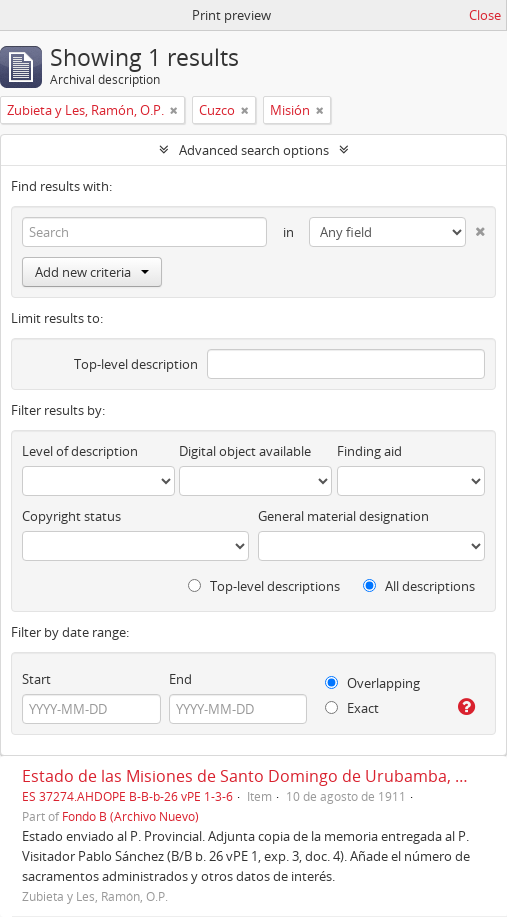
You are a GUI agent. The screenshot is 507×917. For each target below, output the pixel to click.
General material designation (343, 516)
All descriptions (419, 586)
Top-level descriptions (264, 586)
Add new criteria (92, 272)
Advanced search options (254, 150)
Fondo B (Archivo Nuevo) (130, 816)
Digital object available (245, 451)
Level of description (80, 451)
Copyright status (71, 516)
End (180, 679)
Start (36, 679)
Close (485, 15)
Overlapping (372, 683)
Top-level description (136, 364)
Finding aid (369, 451)
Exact (352, 708)
